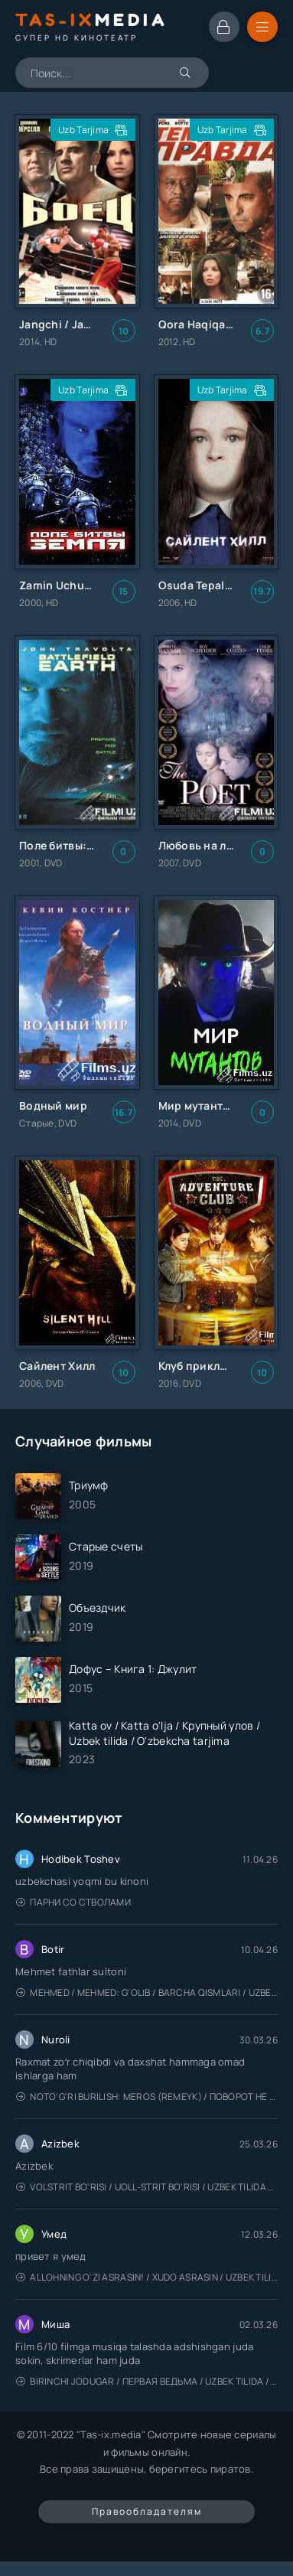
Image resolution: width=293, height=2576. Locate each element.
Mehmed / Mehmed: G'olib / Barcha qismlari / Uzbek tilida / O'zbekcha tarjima (147, 1992)
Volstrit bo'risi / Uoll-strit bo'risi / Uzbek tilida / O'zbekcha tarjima (147, 2186)
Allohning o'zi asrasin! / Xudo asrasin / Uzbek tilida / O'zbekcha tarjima (147, 2277)
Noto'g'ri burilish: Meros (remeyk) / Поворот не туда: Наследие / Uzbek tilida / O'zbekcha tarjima (147, 2096)
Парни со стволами (73, 1902)
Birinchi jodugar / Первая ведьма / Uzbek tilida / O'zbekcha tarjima (147, 2381)
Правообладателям (147, 2511)
